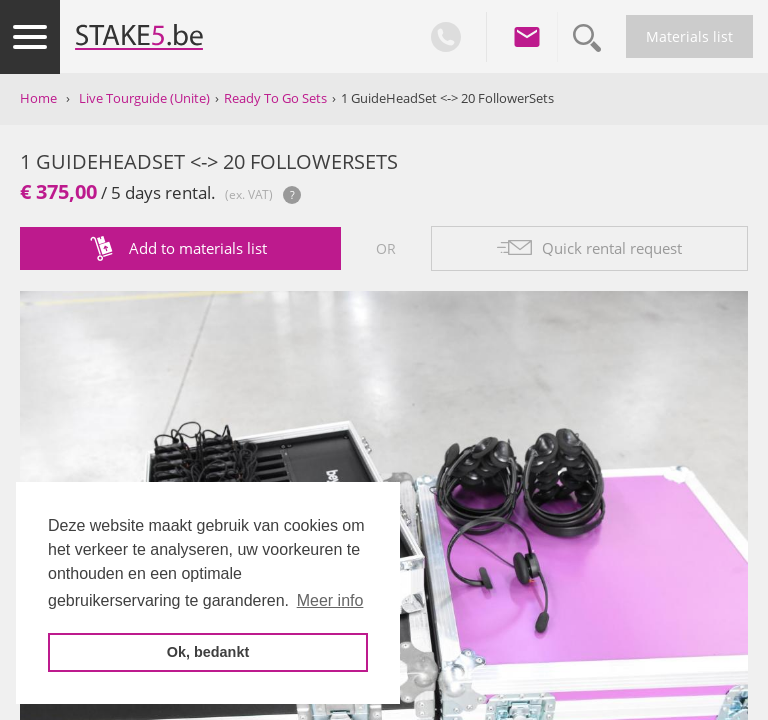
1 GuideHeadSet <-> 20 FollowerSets (447, 98)
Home (38, 98)
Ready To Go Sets (275, 98)
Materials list (689, 36)
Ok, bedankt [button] (208, 652)
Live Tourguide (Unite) (144, 98)
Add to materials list (198, 248)
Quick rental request (612, 248)
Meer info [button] (330, 600)
